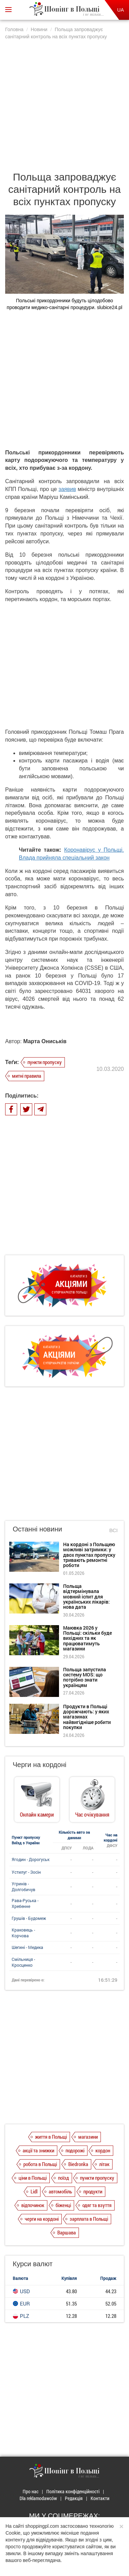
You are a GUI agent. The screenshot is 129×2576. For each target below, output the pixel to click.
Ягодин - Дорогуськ (30, 1859)
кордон (102, 2150)
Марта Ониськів (45, 1041)
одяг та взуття (97, 2205)
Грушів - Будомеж (29, 1918)
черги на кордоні (42, 2218)
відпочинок (32, 2205)
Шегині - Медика (27, 1947)
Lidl (34, 2191)
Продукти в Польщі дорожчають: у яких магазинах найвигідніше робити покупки (87, 1717)
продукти (92, 2191)
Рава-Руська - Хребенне (25, 1903)
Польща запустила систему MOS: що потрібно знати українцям (84, 1677)
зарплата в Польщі (89, 2218)
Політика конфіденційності (72, 2491)
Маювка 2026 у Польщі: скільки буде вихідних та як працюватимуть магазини (87, 1638)
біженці (63, 2205)
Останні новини (37, 1529)
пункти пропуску (44, 1062)
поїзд (63, 2177)
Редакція (74, 2498)
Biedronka (78, 2164)
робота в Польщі (40, 2164)
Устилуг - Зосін (26, 1872)
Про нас (30, 2491)
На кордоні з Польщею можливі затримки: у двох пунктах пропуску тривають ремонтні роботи (89, 1555)
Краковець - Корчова (23, 1932)
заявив (67, 489)
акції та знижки (38, 2150)
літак (104, 2164)
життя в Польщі (51, 2136)
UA (120, 10)
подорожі (75, 2150)
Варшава (66, 2232)
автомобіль (60, 2191)
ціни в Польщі (33, 2177)
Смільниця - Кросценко (23, 1962)
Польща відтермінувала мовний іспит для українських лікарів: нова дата (86, 1596)
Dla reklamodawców (38, 2498)
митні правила (26, 1075)
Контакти (100, 2498)
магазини (88, 2136)
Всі (113, 1530)
